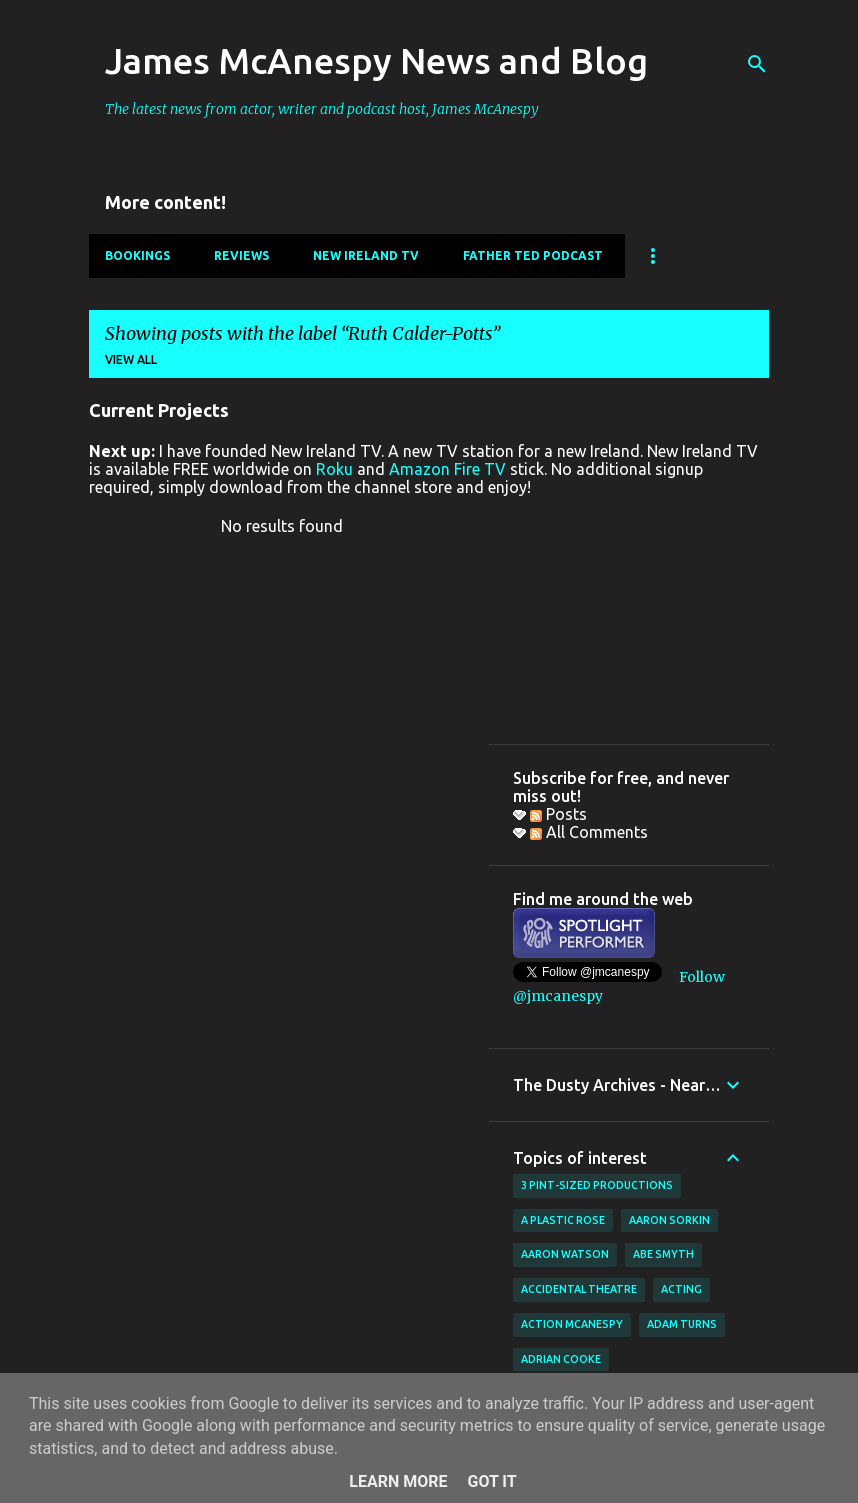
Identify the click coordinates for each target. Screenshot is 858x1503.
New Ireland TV (366, 255)
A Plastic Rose (563, 1220)
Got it (491, 1481)
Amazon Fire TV (447, 469)
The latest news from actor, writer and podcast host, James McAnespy (322, 109)
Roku (334, 469)
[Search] (757, 64)
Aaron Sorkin (669, 1220)
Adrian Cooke (561, 1359)
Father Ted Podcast (533, 255)
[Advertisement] (629, 620)
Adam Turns (682, 1324)
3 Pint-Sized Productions (597, 1185)
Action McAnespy (572, 1324)
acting (681, 1289)
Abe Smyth (663, 1254)
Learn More (398, 1481)
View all (131, 359)
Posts (558, 814)
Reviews (241, 255)
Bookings (137, 255)
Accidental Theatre (579, 1289)
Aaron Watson (565, 1254)
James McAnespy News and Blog (376, 60)
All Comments (589, 832)
